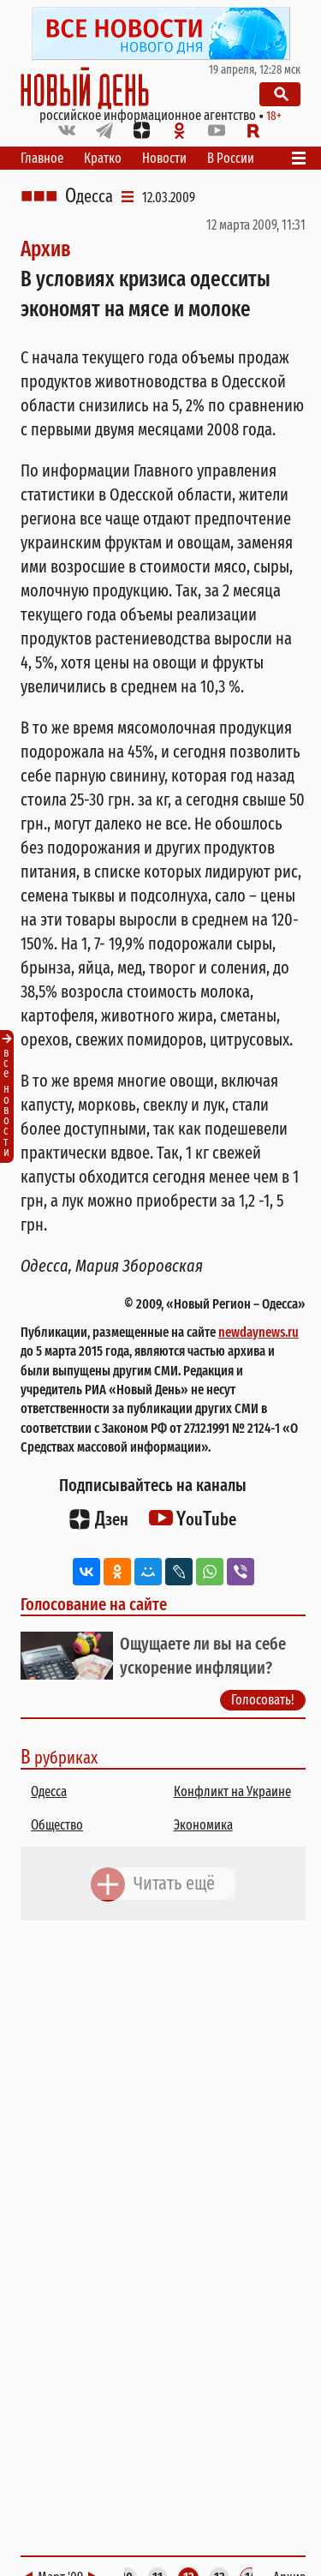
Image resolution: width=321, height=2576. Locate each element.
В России (230, 158)
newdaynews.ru (258, 1332)
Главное (42, 158)
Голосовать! (262, 1700)
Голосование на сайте (94, 1604)
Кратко (103, 158)
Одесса (89, 196)
